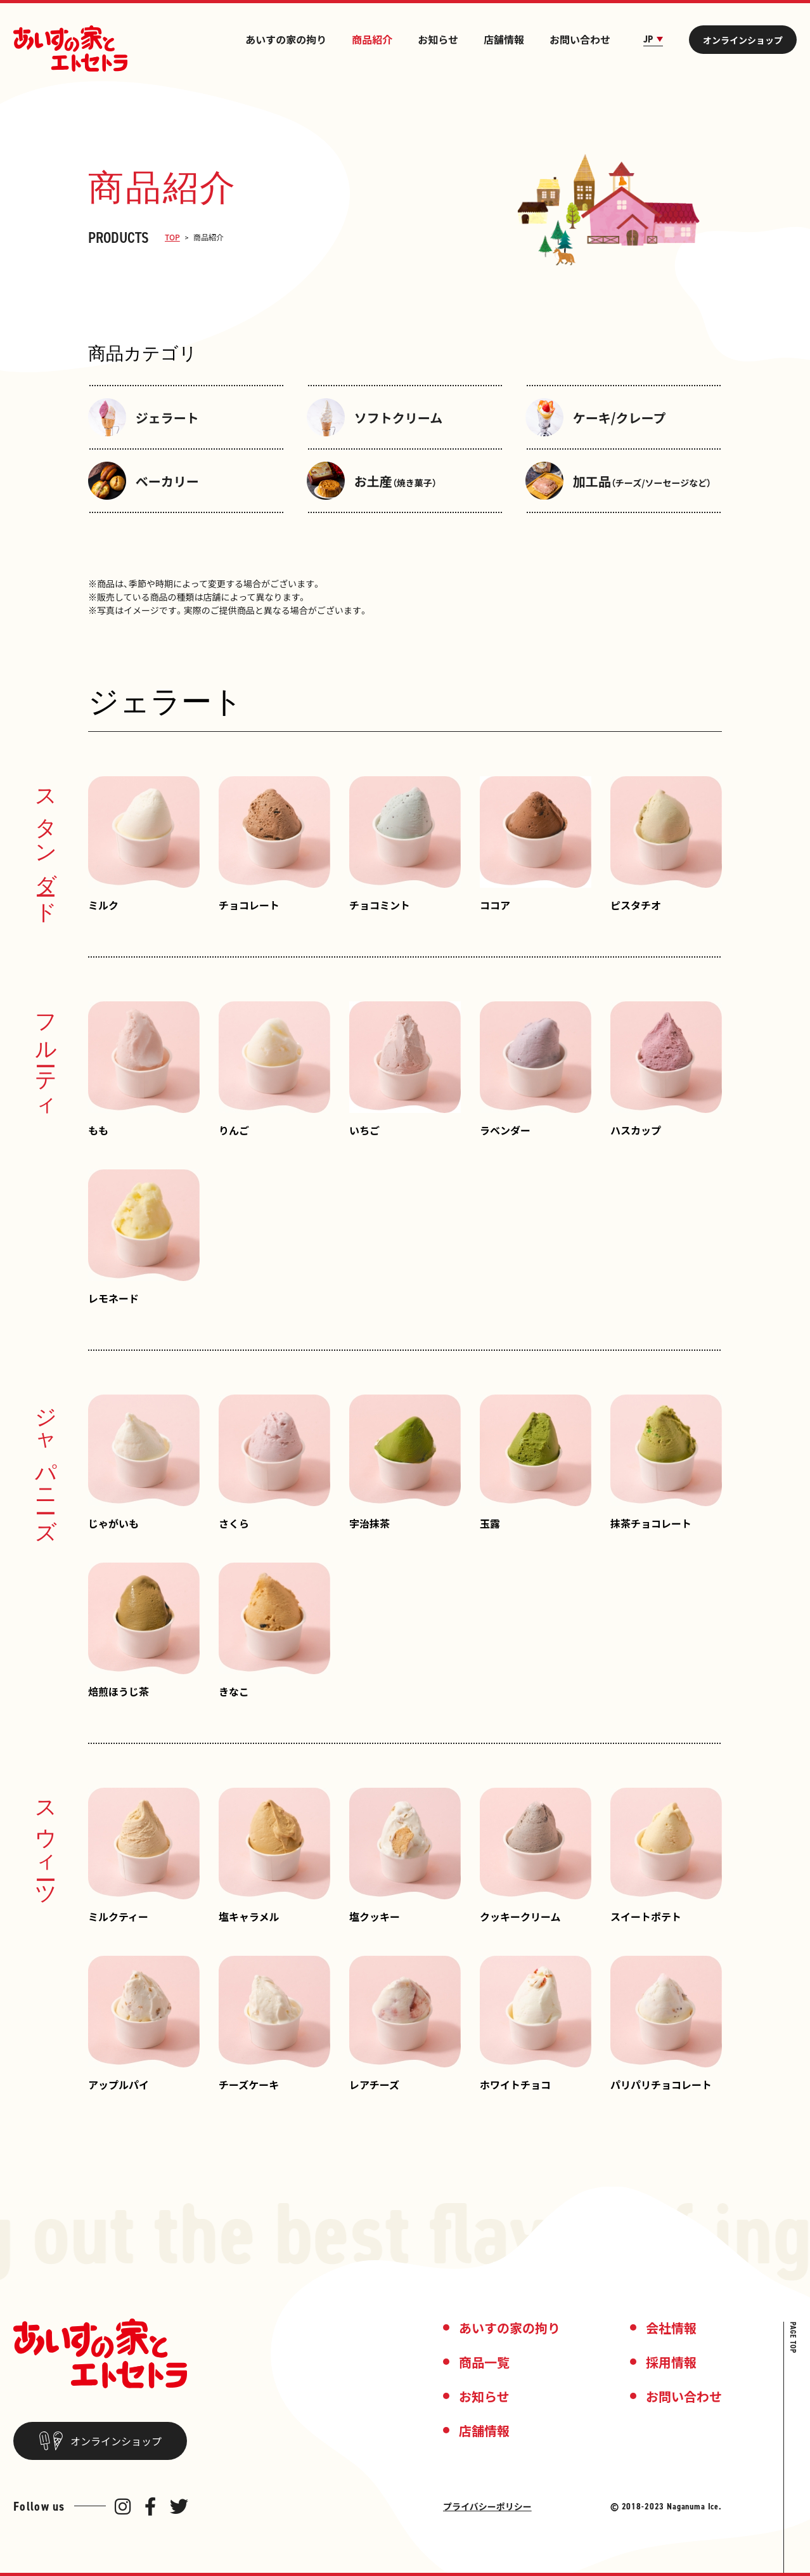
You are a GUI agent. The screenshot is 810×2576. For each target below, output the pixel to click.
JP (653, 39)
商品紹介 (372, 39)
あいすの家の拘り (285, 39)
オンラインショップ (743, 40)
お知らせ (438, 39)
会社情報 (671, 2328)
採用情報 (671, 2362)
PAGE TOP (793, 2337)
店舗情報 (504, 39)
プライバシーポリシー (487, 2506)
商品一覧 (484, 2362)
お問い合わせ (580, 39)
